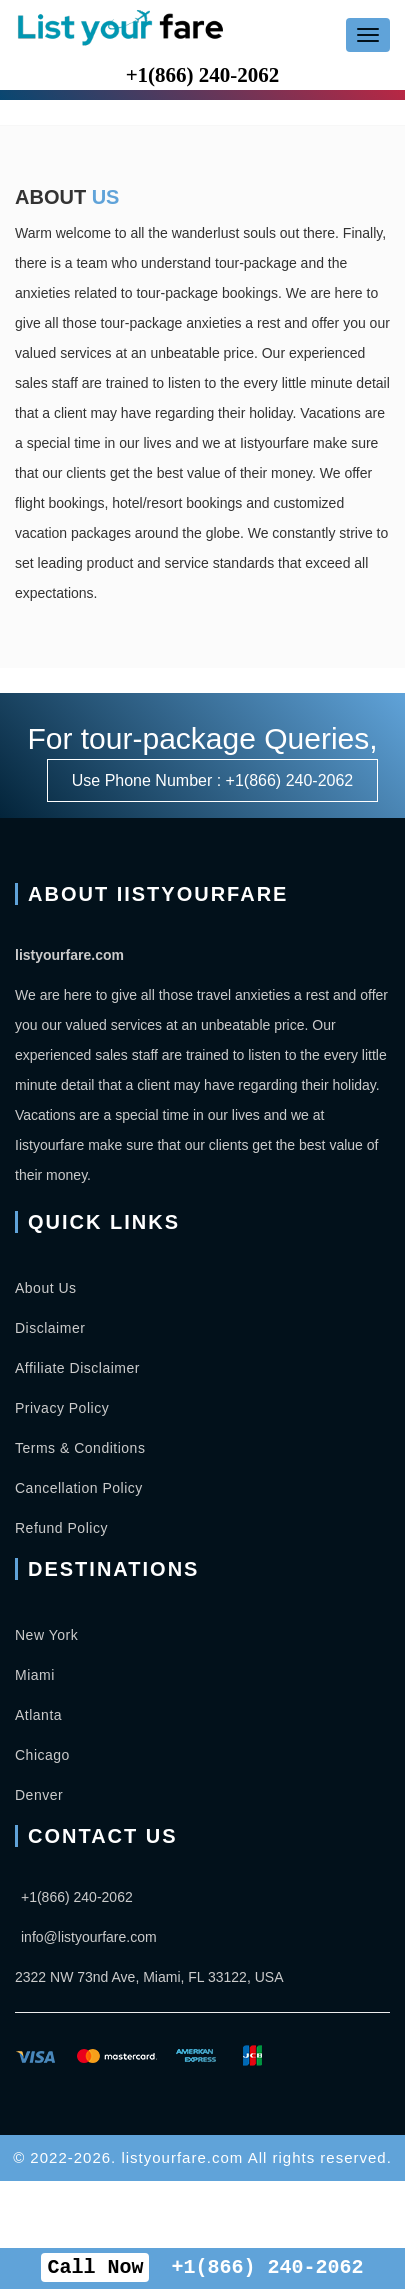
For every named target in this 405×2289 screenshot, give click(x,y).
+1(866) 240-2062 (203, 75)
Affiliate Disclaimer (77, 1368)
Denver (39, 1795)
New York (46, 1635)
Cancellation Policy (79, 1488)
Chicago (42, 1755)
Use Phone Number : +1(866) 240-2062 (213, 780)
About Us (46, 1288)
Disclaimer (50, 1328)
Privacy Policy (62, 1408)
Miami (35, 1675)
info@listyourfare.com (89, 1937)
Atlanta (38, 1715)
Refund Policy (61, 1528)
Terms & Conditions (80, 1448)
